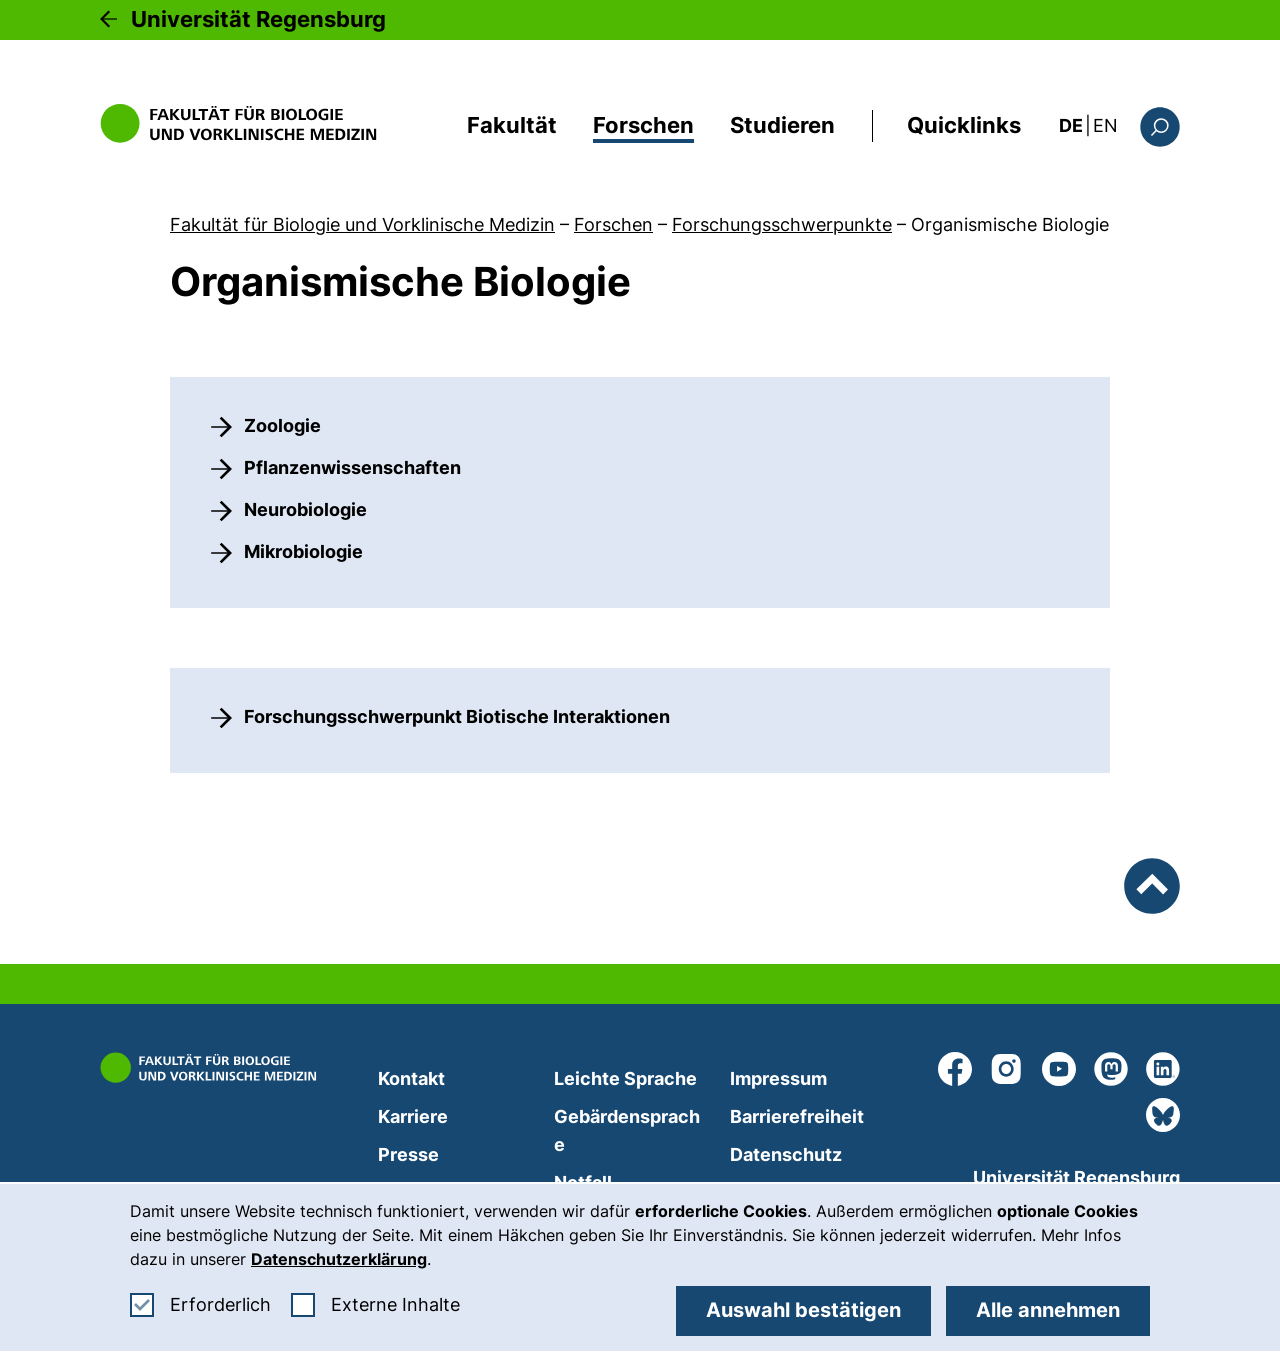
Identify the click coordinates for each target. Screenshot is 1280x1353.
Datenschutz (786, 1154)
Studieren (782, 125)
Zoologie (282, 425)
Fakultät (512, 125)
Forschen (643, 125)
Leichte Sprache (625, 1078)
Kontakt (411, 1078)
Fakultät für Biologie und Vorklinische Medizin (362, 224)
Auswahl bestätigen (803, 1310)
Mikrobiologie (303, 551)
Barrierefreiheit (797, 1116)
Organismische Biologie (1010, 224)
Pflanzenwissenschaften (352, 467)
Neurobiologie (305, 509)
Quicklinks (964, 125)
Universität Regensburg (258, 19)
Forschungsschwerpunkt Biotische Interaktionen (457, 716)
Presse (408, 1154)
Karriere (413, 1116)
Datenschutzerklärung (339, 1259)
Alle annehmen (1048, 1310)
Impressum (778, 1078)
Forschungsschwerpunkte (782, 224)
